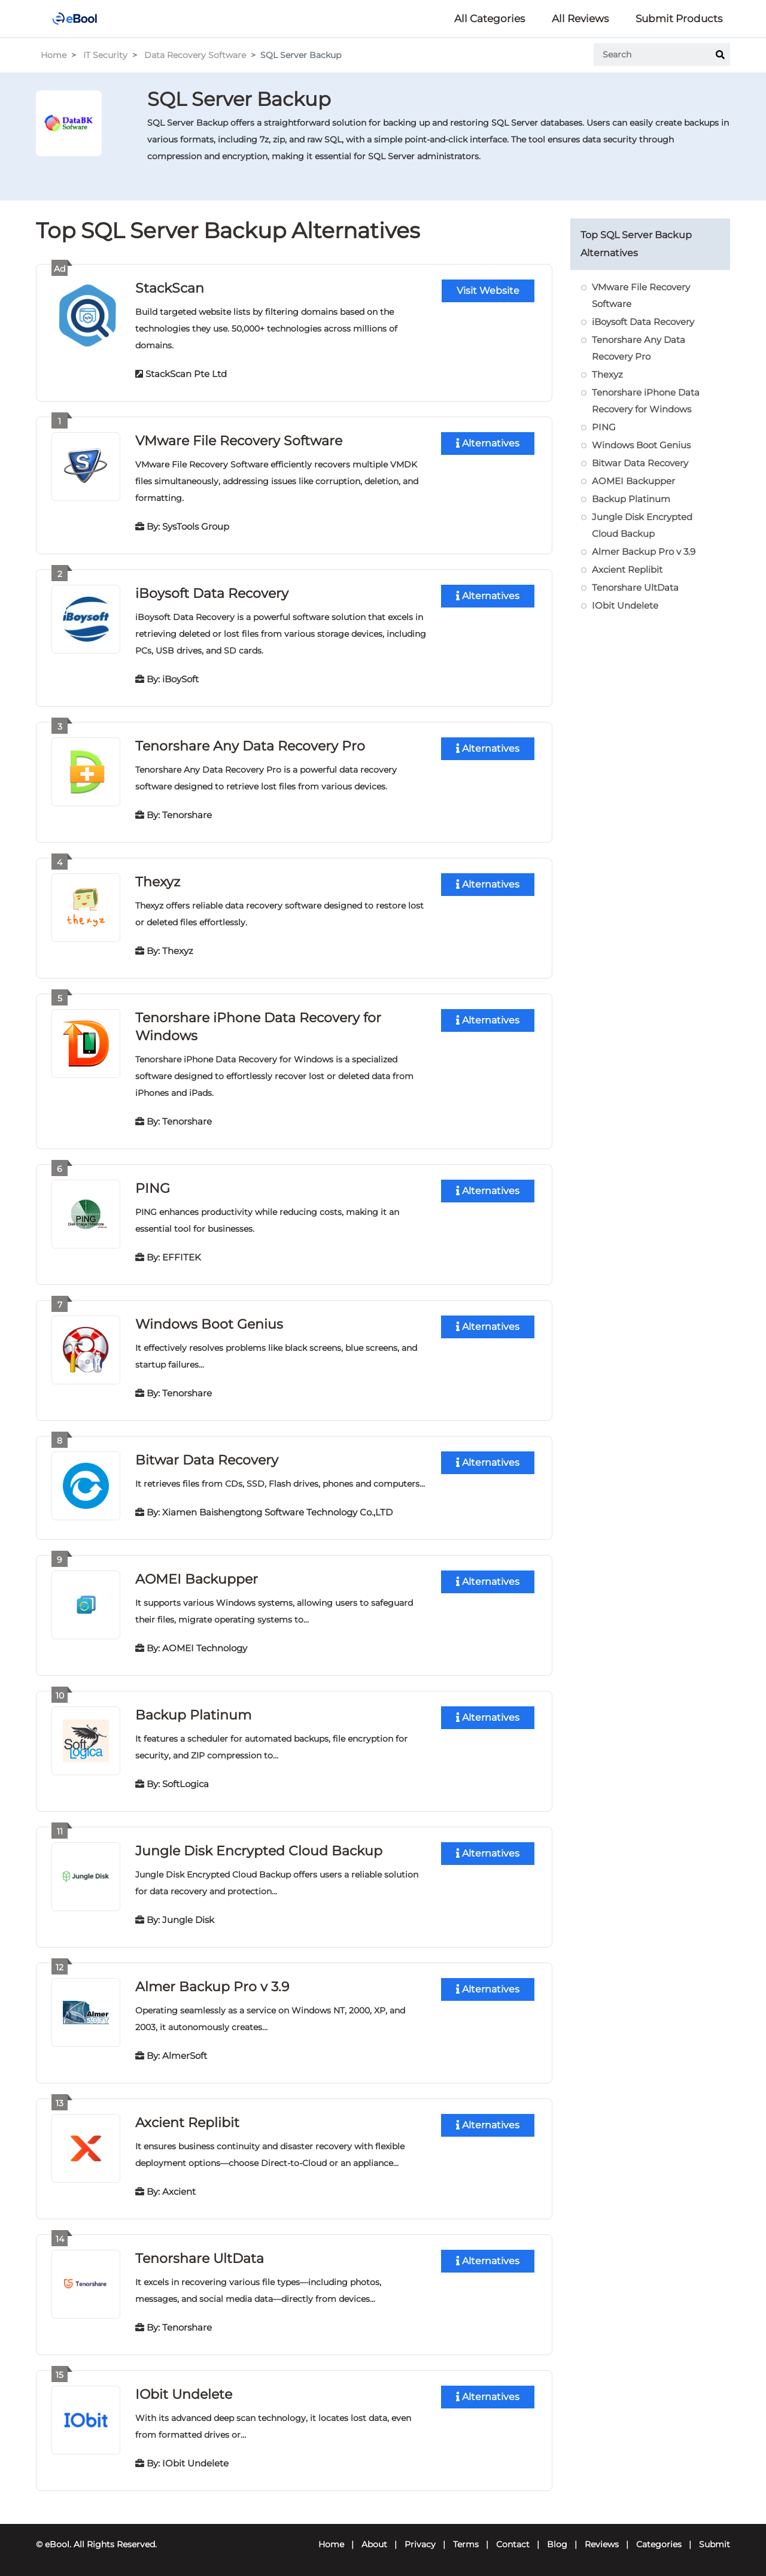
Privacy (420, 2543)
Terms (466, 2543)
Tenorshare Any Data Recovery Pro (250, 745)
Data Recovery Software (195, 55)
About (374, 2543)
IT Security (105, 55)
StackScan (169, 288)
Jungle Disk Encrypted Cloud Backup (258, 1850)
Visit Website (488, 290)
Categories (659, 2543)
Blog (557, 2543)
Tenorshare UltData (199, 2258)
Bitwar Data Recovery (206, 1459)
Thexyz (157, 881)
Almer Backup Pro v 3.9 (212, 1986)
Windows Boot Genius (209, 1324)
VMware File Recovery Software (238, 440)
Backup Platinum (193, 1714)
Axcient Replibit (187, 2122)
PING (152, 1188)
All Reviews (580, 19)
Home (53, 55)
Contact (513, 2543)
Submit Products (679, 19)
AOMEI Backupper (196, 1578)
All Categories (489, 19)
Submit (714, 2543)
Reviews (602, 2543)
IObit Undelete (183, 2394)
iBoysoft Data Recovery (211, 593)
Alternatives (487, 442)
